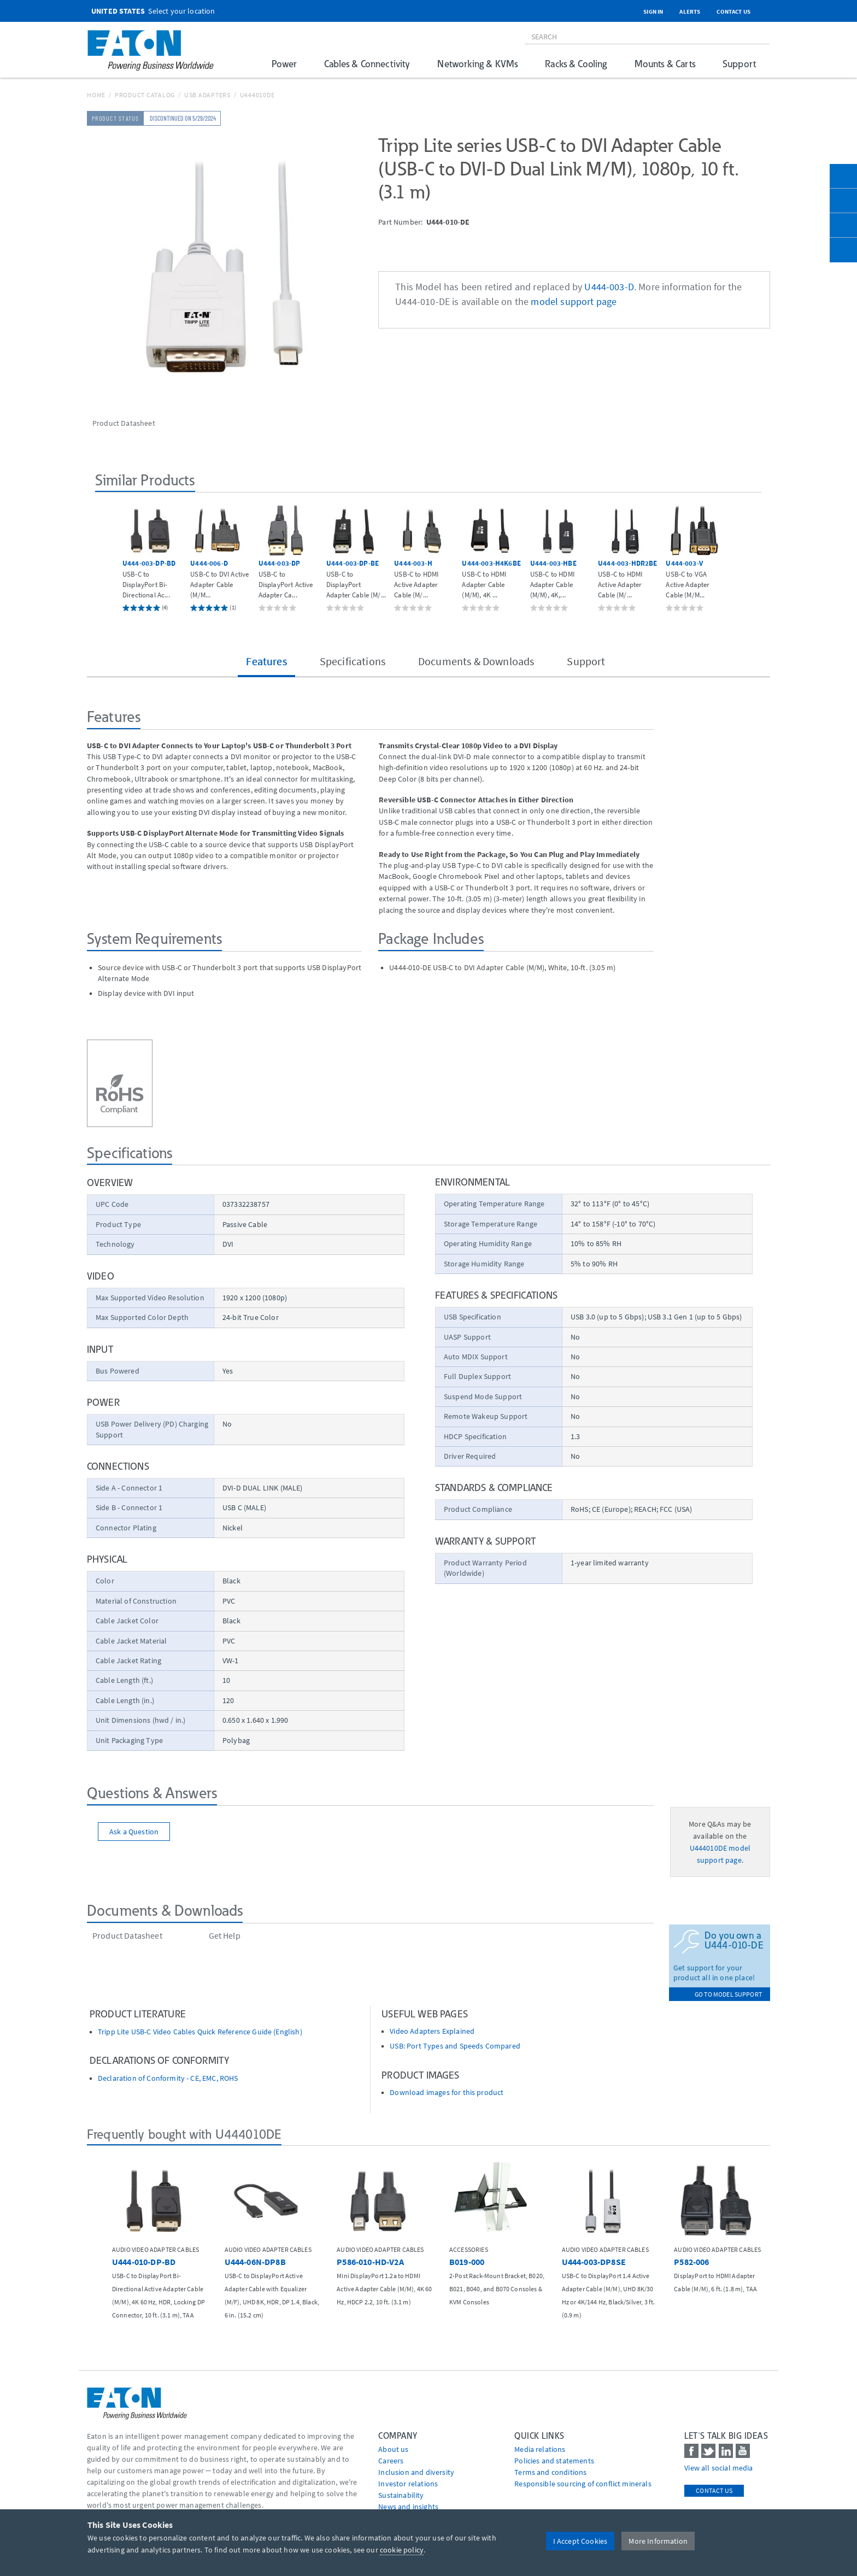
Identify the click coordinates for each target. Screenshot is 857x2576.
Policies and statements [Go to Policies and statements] (554, 2461)
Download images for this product (446, 2092)
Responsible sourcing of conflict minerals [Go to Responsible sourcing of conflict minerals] (582, 2484)
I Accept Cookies (580, 2541)
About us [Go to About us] (393, 2449)
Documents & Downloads (476, 661)
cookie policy (402, 2550)
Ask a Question (134, 1831)
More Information (658, 2541)
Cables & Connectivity (367, 63)
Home (96, 95)
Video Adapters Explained (432, 2031)
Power (284, 63)
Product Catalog (145, 95)
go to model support (728, 1994)
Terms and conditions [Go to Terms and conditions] (550, 2472)
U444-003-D (609, 287)
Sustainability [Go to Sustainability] (401, 2495)
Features (266, 661)
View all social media (718, 2468)
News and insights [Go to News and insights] (408, 2507)
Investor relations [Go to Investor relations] (408, 2484)
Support (739, 63)
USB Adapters (207, 95)
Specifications (352, 661)
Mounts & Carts (665, 63)
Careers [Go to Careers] (390, 2461)
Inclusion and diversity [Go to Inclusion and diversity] (416, 2472)
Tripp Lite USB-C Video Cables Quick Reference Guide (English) (200, 2032)
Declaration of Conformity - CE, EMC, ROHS (168, 2078)
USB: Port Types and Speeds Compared (455, 2046)
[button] (107, 557)
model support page (574, 302)
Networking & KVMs (477, 63)
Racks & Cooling (576, 63)
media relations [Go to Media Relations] (539, 2449)
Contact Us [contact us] (714, 2490)
